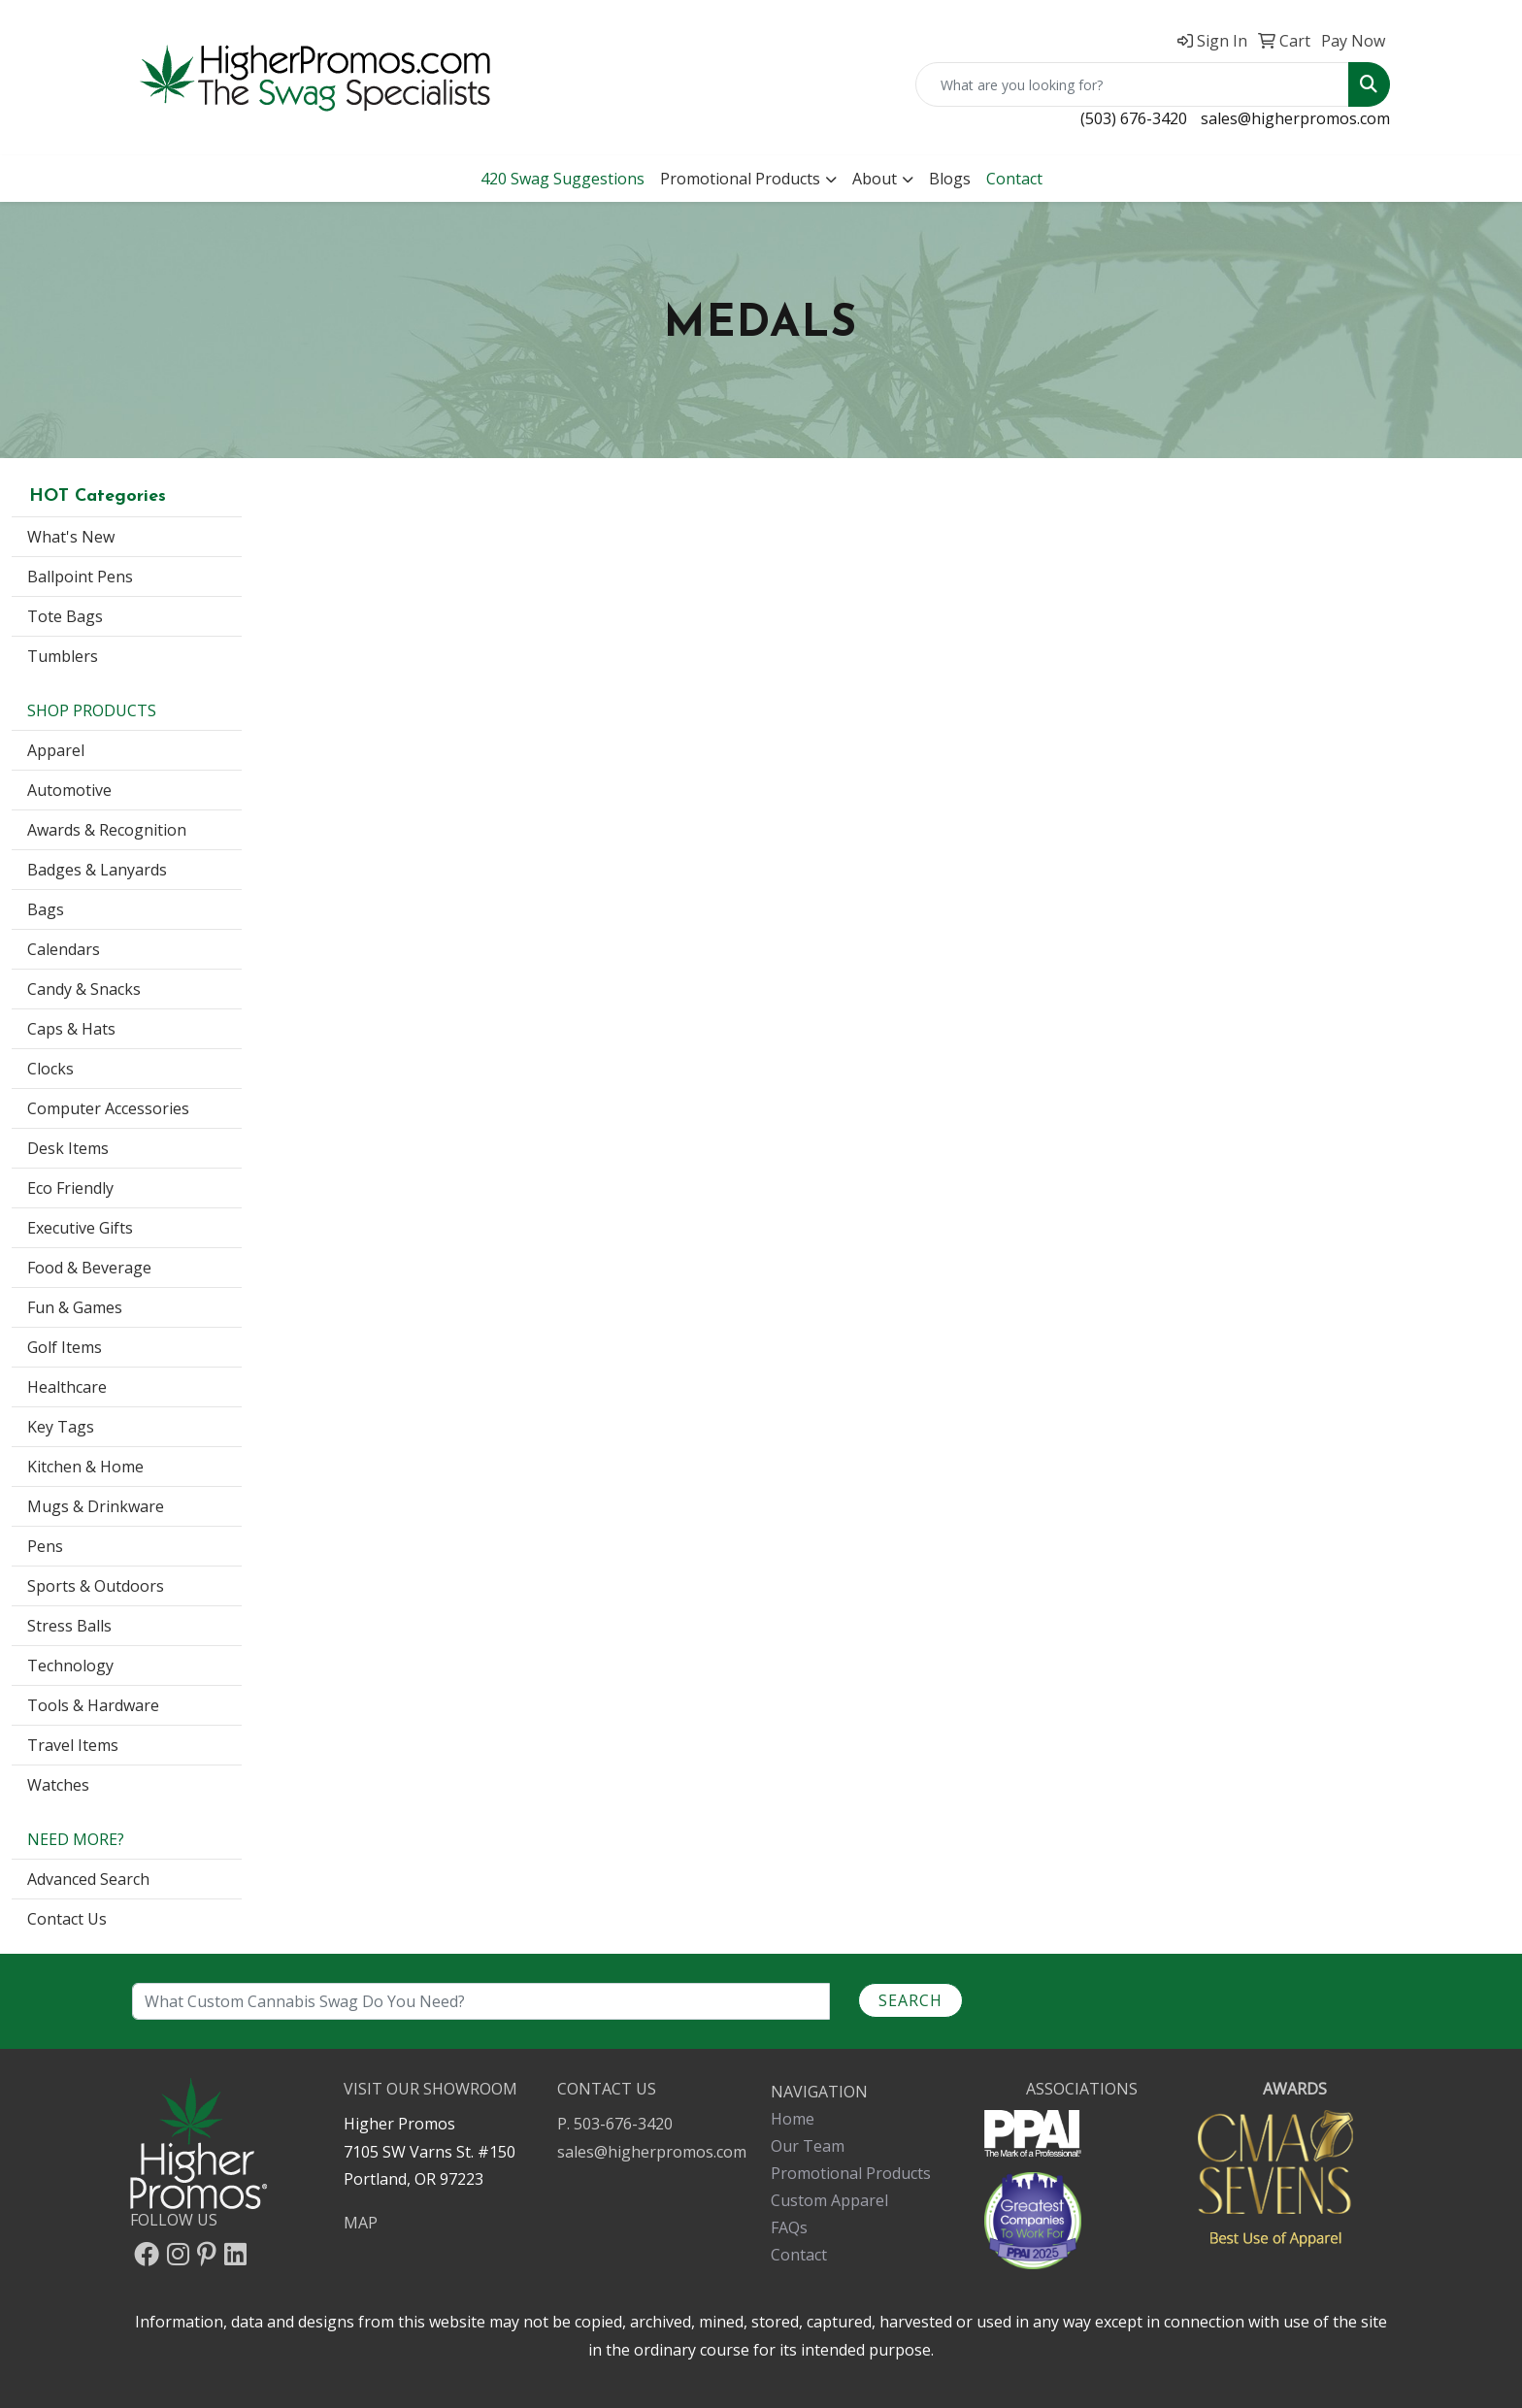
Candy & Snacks (84, 989)
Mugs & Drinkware (95, 1506)
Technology (70, 1665)
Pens (45, 1546)
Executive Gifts (80, 1227)
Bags (45, 909)
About (874, 178)
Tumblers (62, 656)
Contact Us (67, 1919)
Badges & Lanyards (97, 869)
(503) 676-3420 (1133, 118)
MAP (361, 2222)
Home (792, 2118)
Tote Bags (65, 616)
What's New (71, 536)
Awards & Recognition (106, 830)
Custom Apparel (829, 2200)
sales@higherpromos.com (1295, 118)
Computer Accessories (108, 1108)
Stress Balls (69, 1625)
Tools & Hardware (93, 1705)
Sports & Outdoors (95, 1586)
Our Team (807, 2146)
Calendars (63, 949)
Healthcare (67, 1387)
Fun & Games (74, 1307)
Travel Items (72, 1745)
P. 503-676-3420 (615, 2123)
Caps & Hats (71, 1028)
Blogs (950, 178)
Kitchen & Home (85, 1466)
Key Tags (60, 1426)
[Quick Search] (1132, 84)
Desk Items (68, 1148)
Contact (799, 2254)
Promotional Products (740, 178)
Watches (58, 1785)
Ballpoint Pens (80, 576)
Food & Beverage (89, 1267)
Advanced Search (88, 1879)
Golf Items (64, 1347)
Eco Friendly (70, 1188)
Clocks (50, 1068)
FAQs (789, 2227)
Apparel (55, 750)
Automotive (69, 790)
